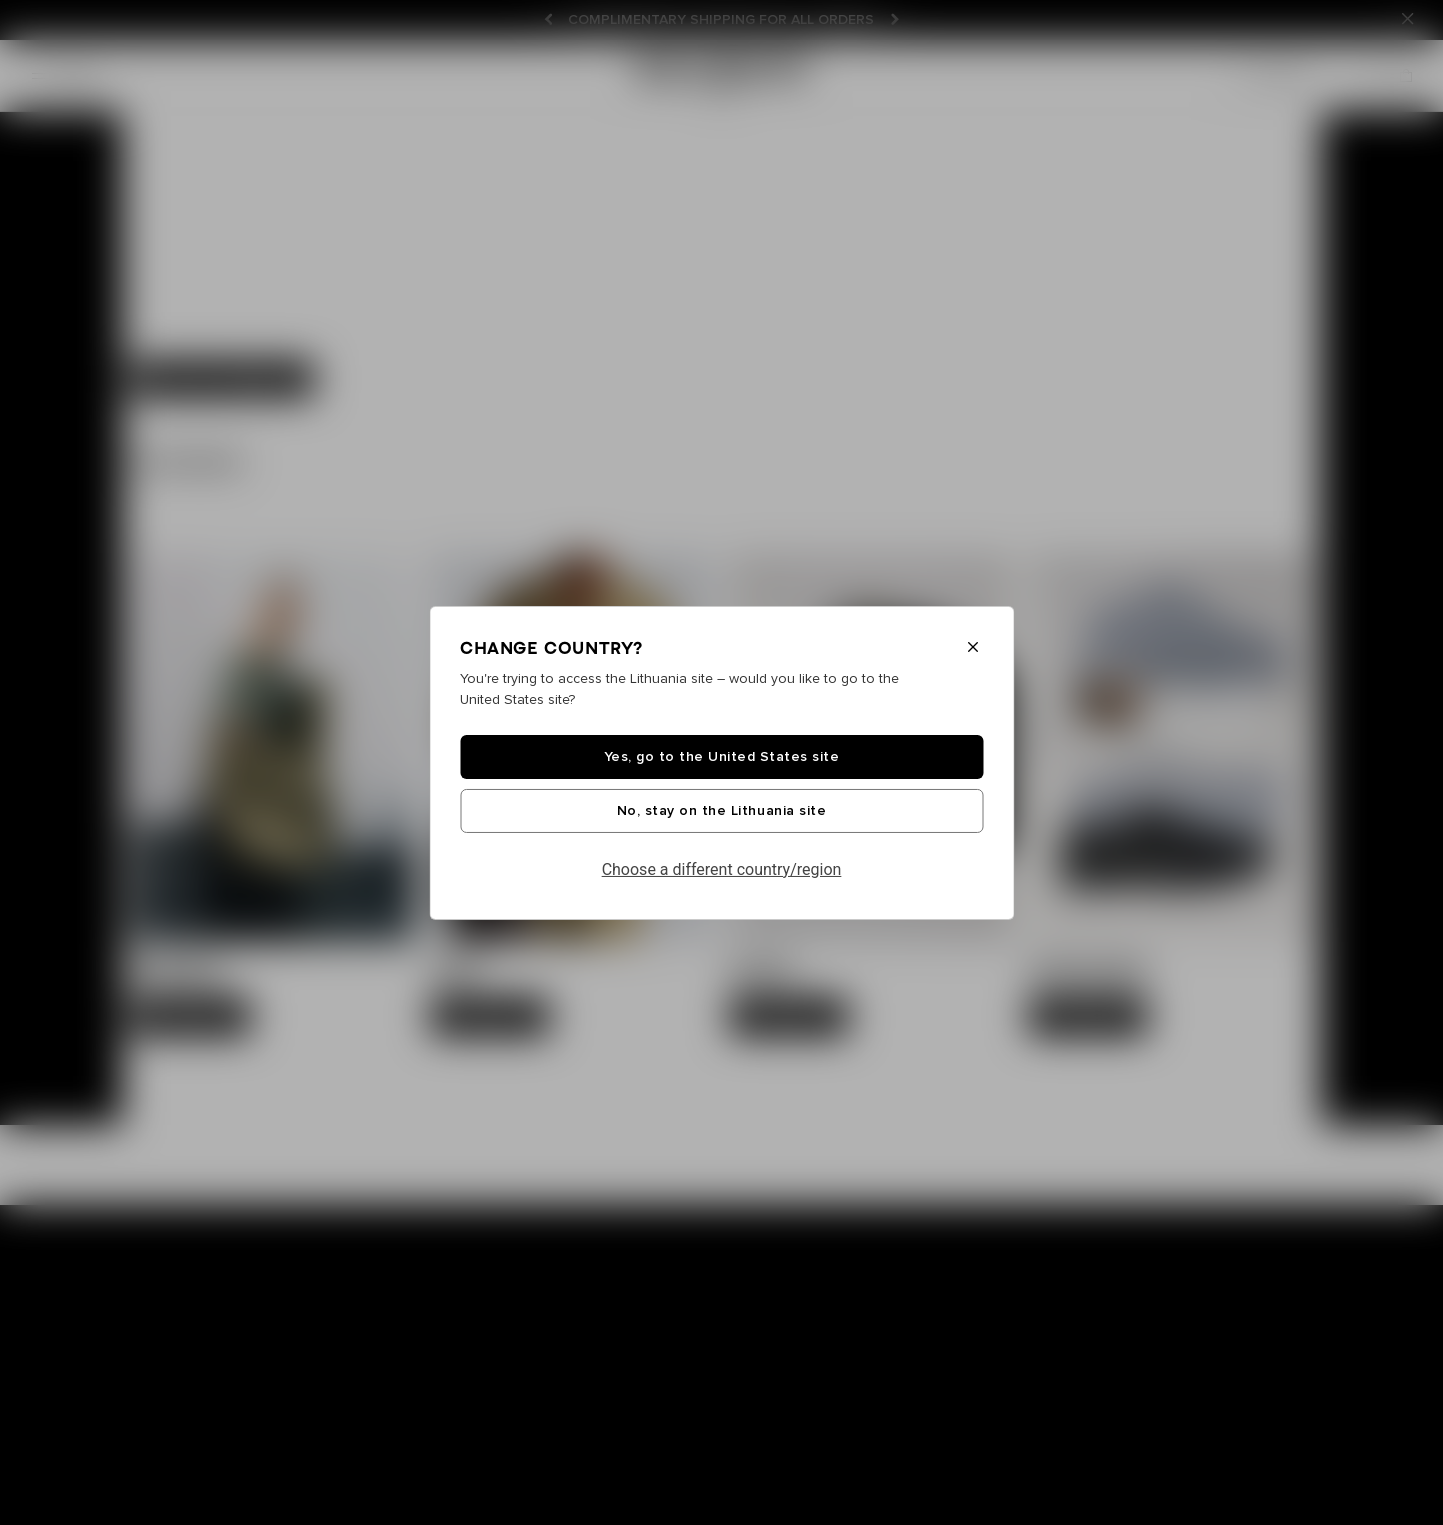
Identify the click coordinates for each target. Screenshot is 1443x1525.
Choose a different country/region (722, 869)
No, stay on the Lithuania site (721, 811)
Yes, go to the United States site (722, 757)
